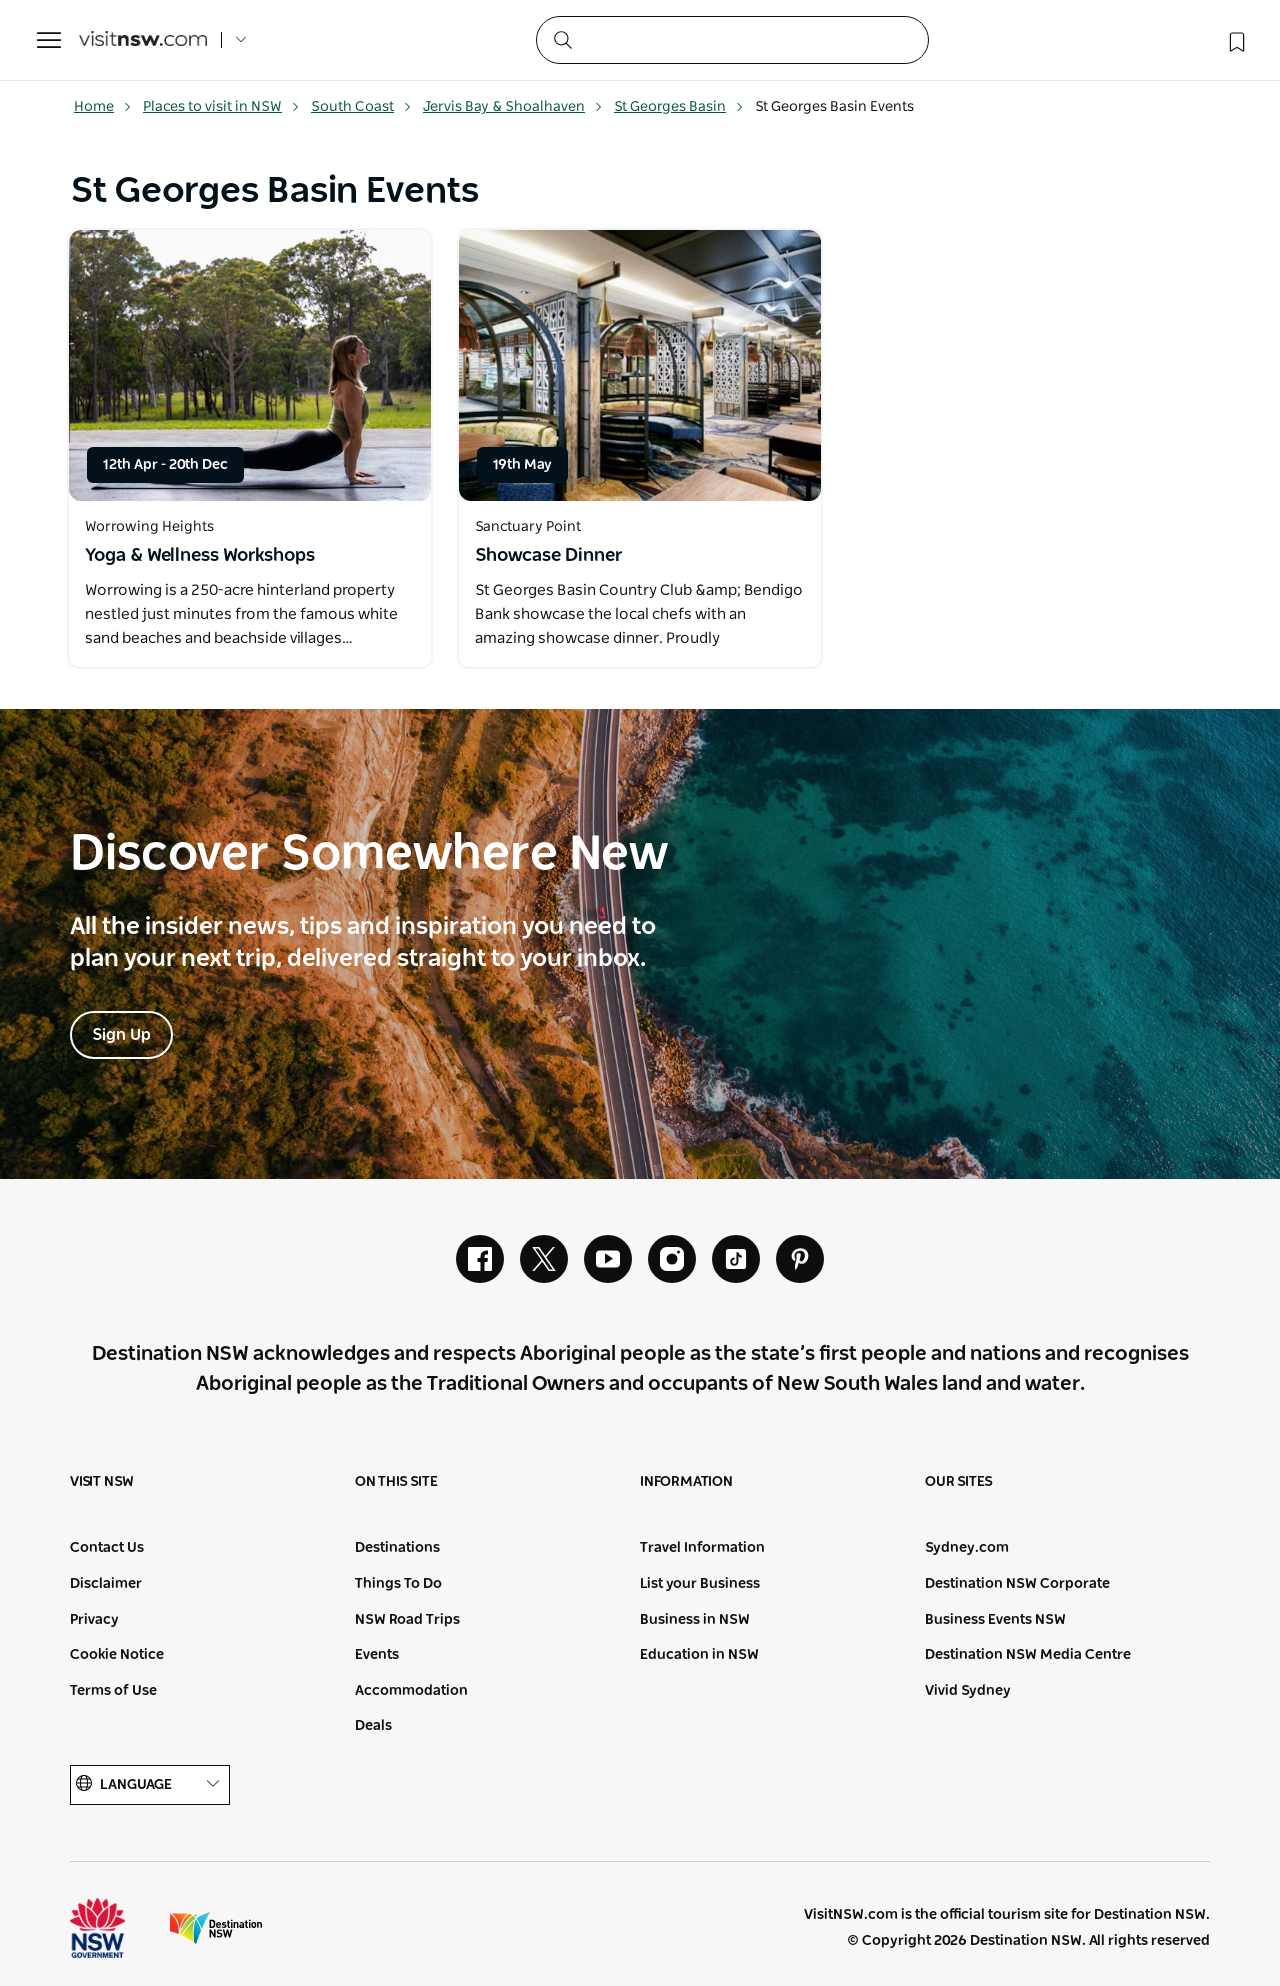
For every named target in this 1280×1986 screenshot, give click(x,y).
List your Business (700, 1584)
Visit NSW (102, 1482)
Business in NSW (695, 1620)
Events (377, 1655)
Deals (373, 1726)
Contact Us (107, 1548)
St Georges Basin (679, 107)
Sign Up (121, 1035)
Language (150, 1784)
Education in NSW (699, 1655)
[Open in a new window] (250, 365)
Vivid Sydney (968, 1691)
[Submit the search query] (562, 39)
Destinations (397, 1548)
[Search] (732, 40)
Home (103, 107)
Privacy (94, 1620)
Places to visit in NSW (221, 107)
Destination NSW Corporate (1017, 1584)
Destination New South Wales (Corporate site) (216, 1928)
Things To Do (398, 1584)
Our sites (959, 1482)
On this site (396, 1482)
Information (686, 1482)
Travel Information (702, 1548)
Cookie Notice (117, 1655)
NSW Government (116, 1928)
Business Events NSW (995, 1620)
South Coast (361, 107)
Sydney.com (967, 1548)
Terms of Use (113, 1691)
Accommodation (411, 1691)
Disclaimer (106, 1584)
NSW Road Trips (407, 1620)
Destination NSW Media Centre (1028, 1655)
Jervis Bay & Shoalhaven (513, 107)
